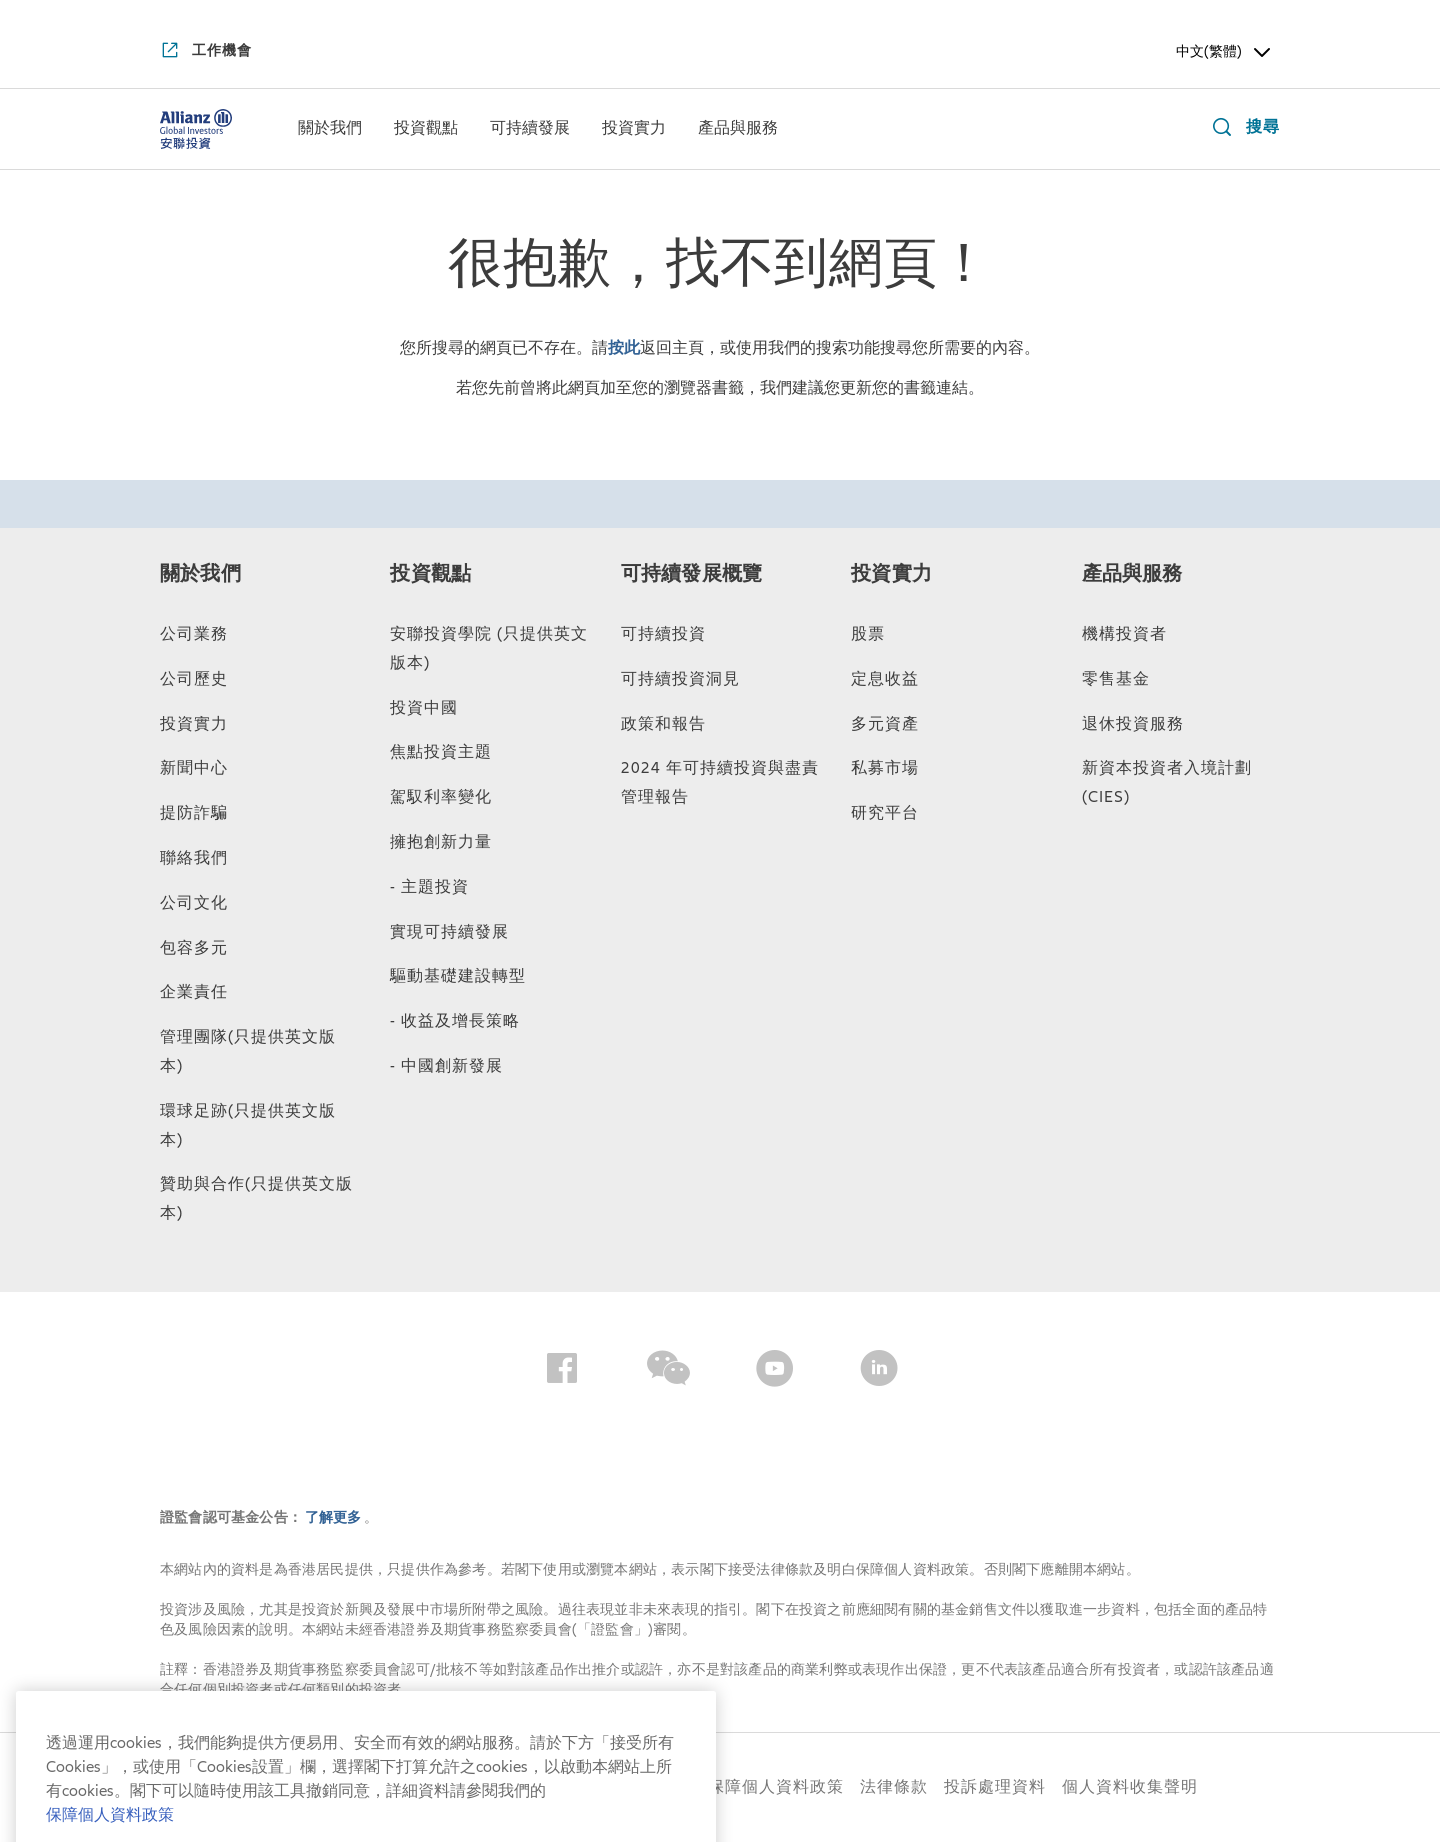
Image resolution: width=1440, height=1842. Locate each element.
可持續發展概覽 (691, 574)
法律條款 (894, 1787)
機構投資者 (1124, 634)
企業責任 (194, 992)
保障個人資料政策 (776, 1787)
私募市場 (885, 768)
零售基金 (1116, 679)
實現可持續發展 (449, 932)
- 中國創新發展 (446, 1066)
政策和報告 (663, 724)
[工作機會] (206, 52)
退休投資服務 (1133, 724)
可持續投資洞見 (680, 679)
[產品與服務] (738, 130)
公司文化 (194, 903)
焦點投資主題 (441, 752)
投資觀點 (430, 574)
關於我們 (200, 574)
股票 (868, 634)
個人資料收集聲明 (1130, 1787)
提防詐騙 (194, 813)
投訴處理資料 (995, 1787)
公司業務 (194, 634)
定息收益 (885, 679)
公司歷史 (194, 679)
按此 (624, 348)
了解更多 (334, 1517)
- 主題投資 (429, 887)
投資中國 (424, 708)
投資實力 (194, 724)
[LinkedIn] (879, 1372)
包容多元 (194, 948)
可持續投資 (663, 634)
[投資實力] (634, 130)
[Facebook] (562, 1372)
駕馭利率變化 (441, 797)
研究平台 (885, 813)
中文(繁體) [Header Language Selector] (1225, 52)
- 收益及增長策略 (455, 1021)
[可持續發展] (530, 130)
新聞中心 (194, 768)
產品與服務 (1132, 574)
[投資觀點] (426, 130)
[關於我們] (330, 130)
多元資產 (885, 724)
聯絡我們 (194, 858)
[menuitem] (330, 129)
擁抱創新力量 (441, 842)
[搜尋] (1241, 129)
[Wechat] (668, 1372)
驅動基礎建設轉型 (458, 976)
